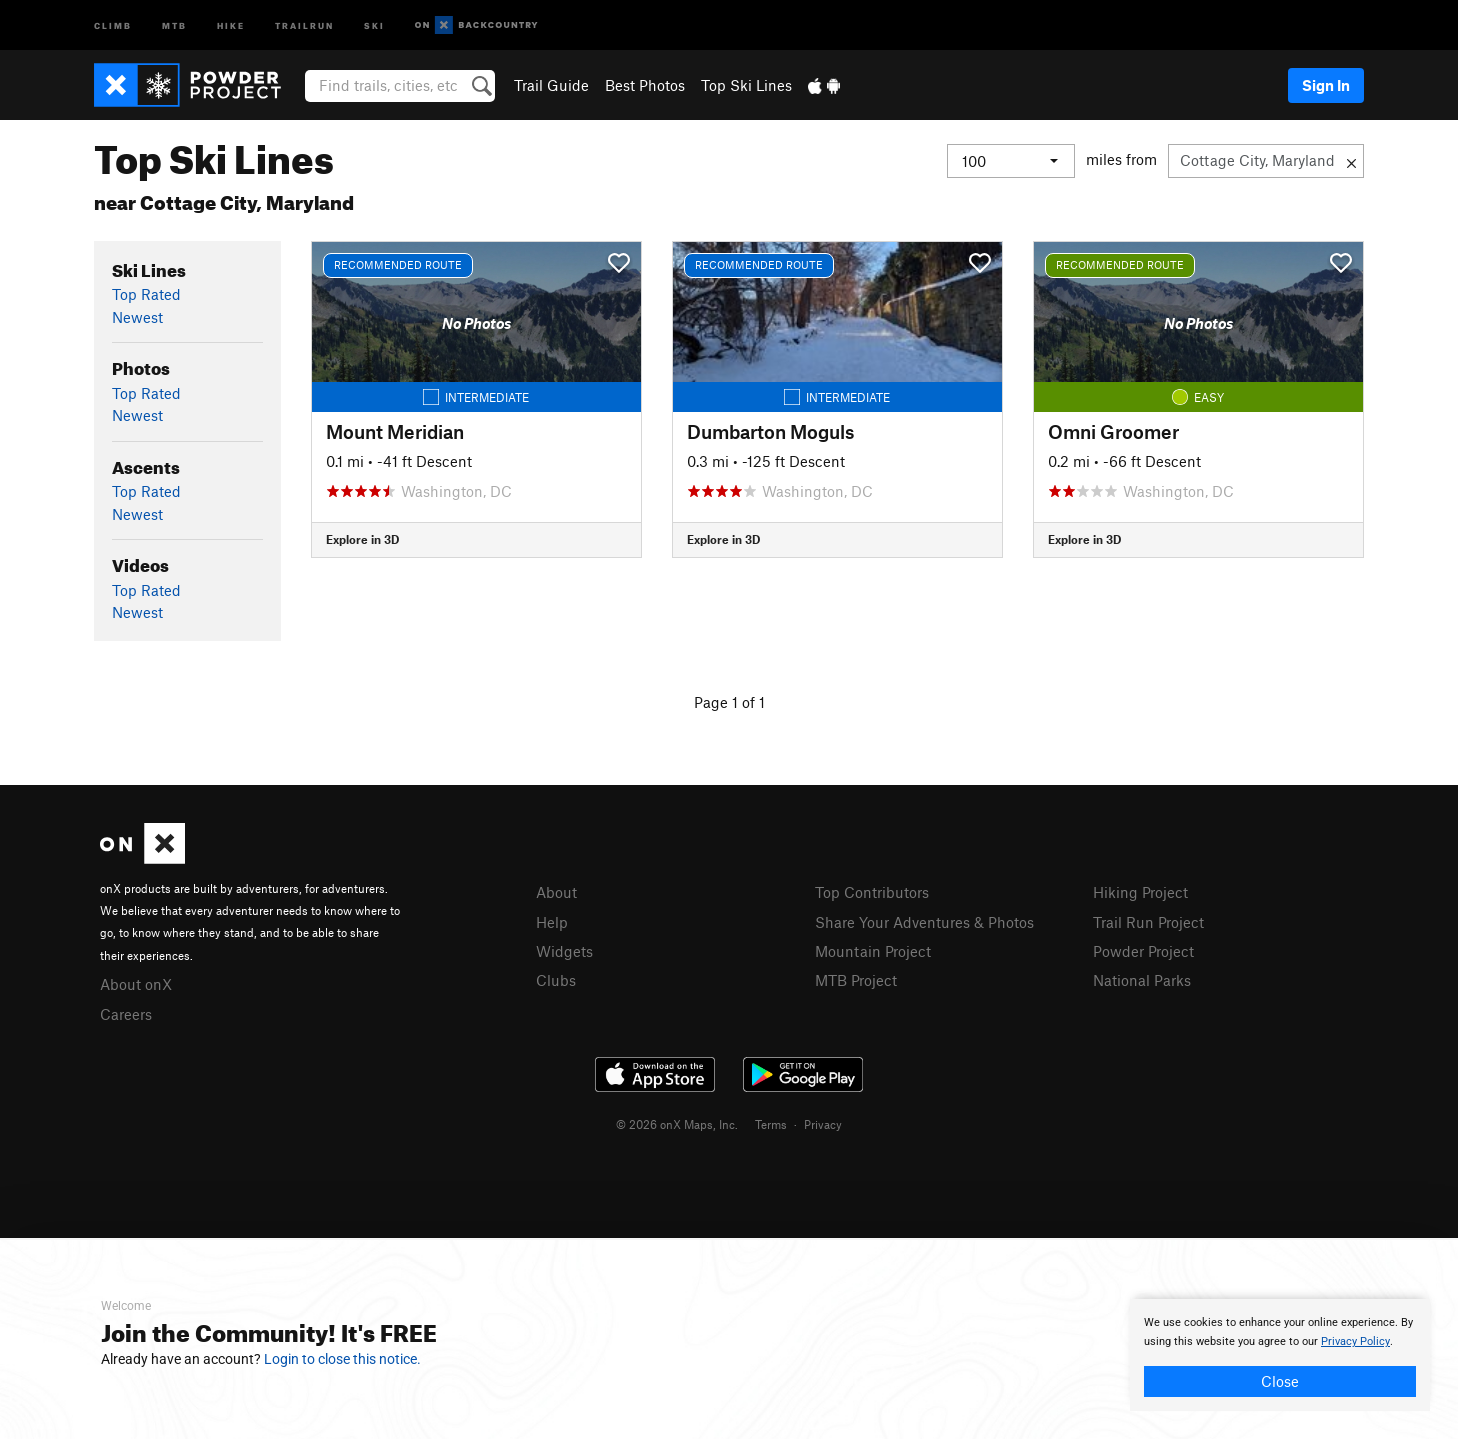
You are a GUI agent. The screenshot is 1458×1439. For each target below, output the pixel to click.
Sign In (1326, 85)
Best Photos (645, 85)
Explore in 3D (362, 539)
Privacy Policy (1355, 1341)
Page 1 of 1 (729, 702)
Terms (771, 1124)
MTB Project (856, 980)
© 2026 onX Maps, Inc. (677, 1124)
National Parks (1142, 980)
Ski (374, 24)
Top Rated (146, 294)
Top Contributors (872, 892)
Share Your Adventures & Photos (924, 922)
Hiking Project (1140, 892)
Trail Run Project (1148, 922)
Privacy (823, 1124)
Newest (137, 317)
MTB (174, 24)
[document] (1280, 1355)
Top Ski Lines (746, 85)
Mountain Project (873, 951)
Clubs (556, 980)
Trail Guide (551, 85)
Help (552, 922)
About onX (136, 984)
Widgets (564, 951)
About (556, 892)
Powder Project (1143, 951)
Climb (113, 24)
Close (1280, 1381)
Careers (126, 1014)
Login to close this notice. (342, 1359)
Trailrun (304, 24)
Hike (231, 24)
